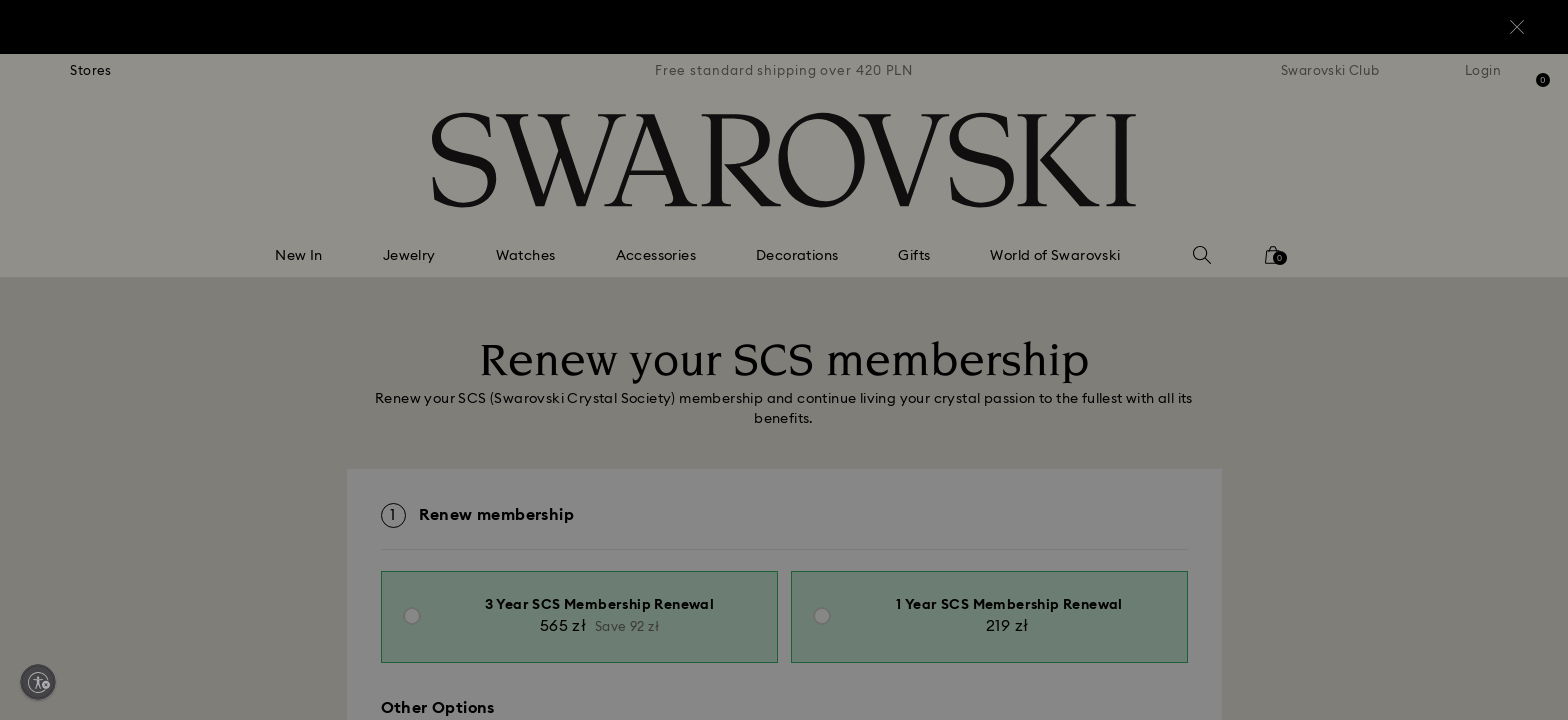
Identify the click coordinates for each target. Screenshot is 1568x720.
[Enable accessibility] (38, 682)
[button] (1113, 242)
